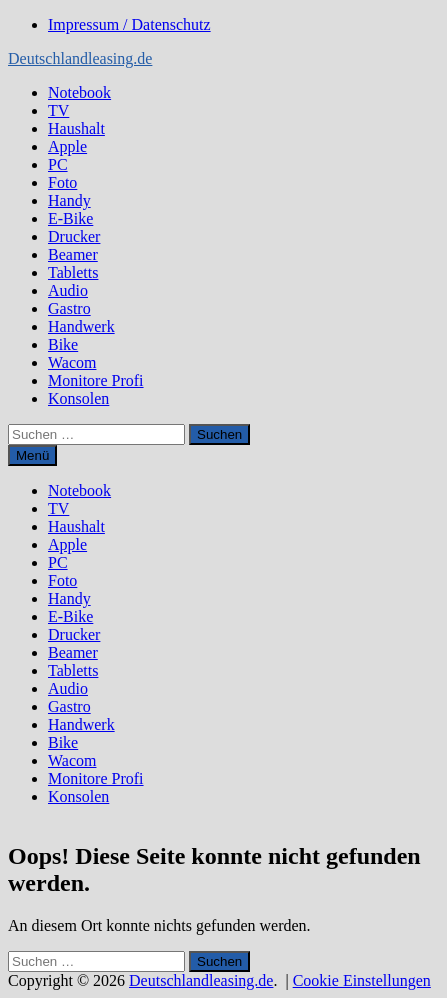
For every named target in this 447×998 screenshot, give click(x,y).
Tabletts (73, 272)
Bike (63, 344)
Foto (62, 182)
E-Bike (70, 218)
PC (58, 164)
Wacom (72, 362)
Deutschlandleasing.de (80, 58)
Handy (69, 200)
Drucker (74, 236)
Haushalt (76, 128)
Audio (68, 290)
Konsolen (78, 398)
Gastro (69, 308)
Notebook (79, 92)
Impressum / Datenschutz (129, 24)
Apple (67, 146)
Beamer (73, 254)
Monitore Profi (96, 380)
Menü (32, 455)
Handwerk (81, 326)
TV (58, 110)
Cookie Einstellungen (362, 980)
